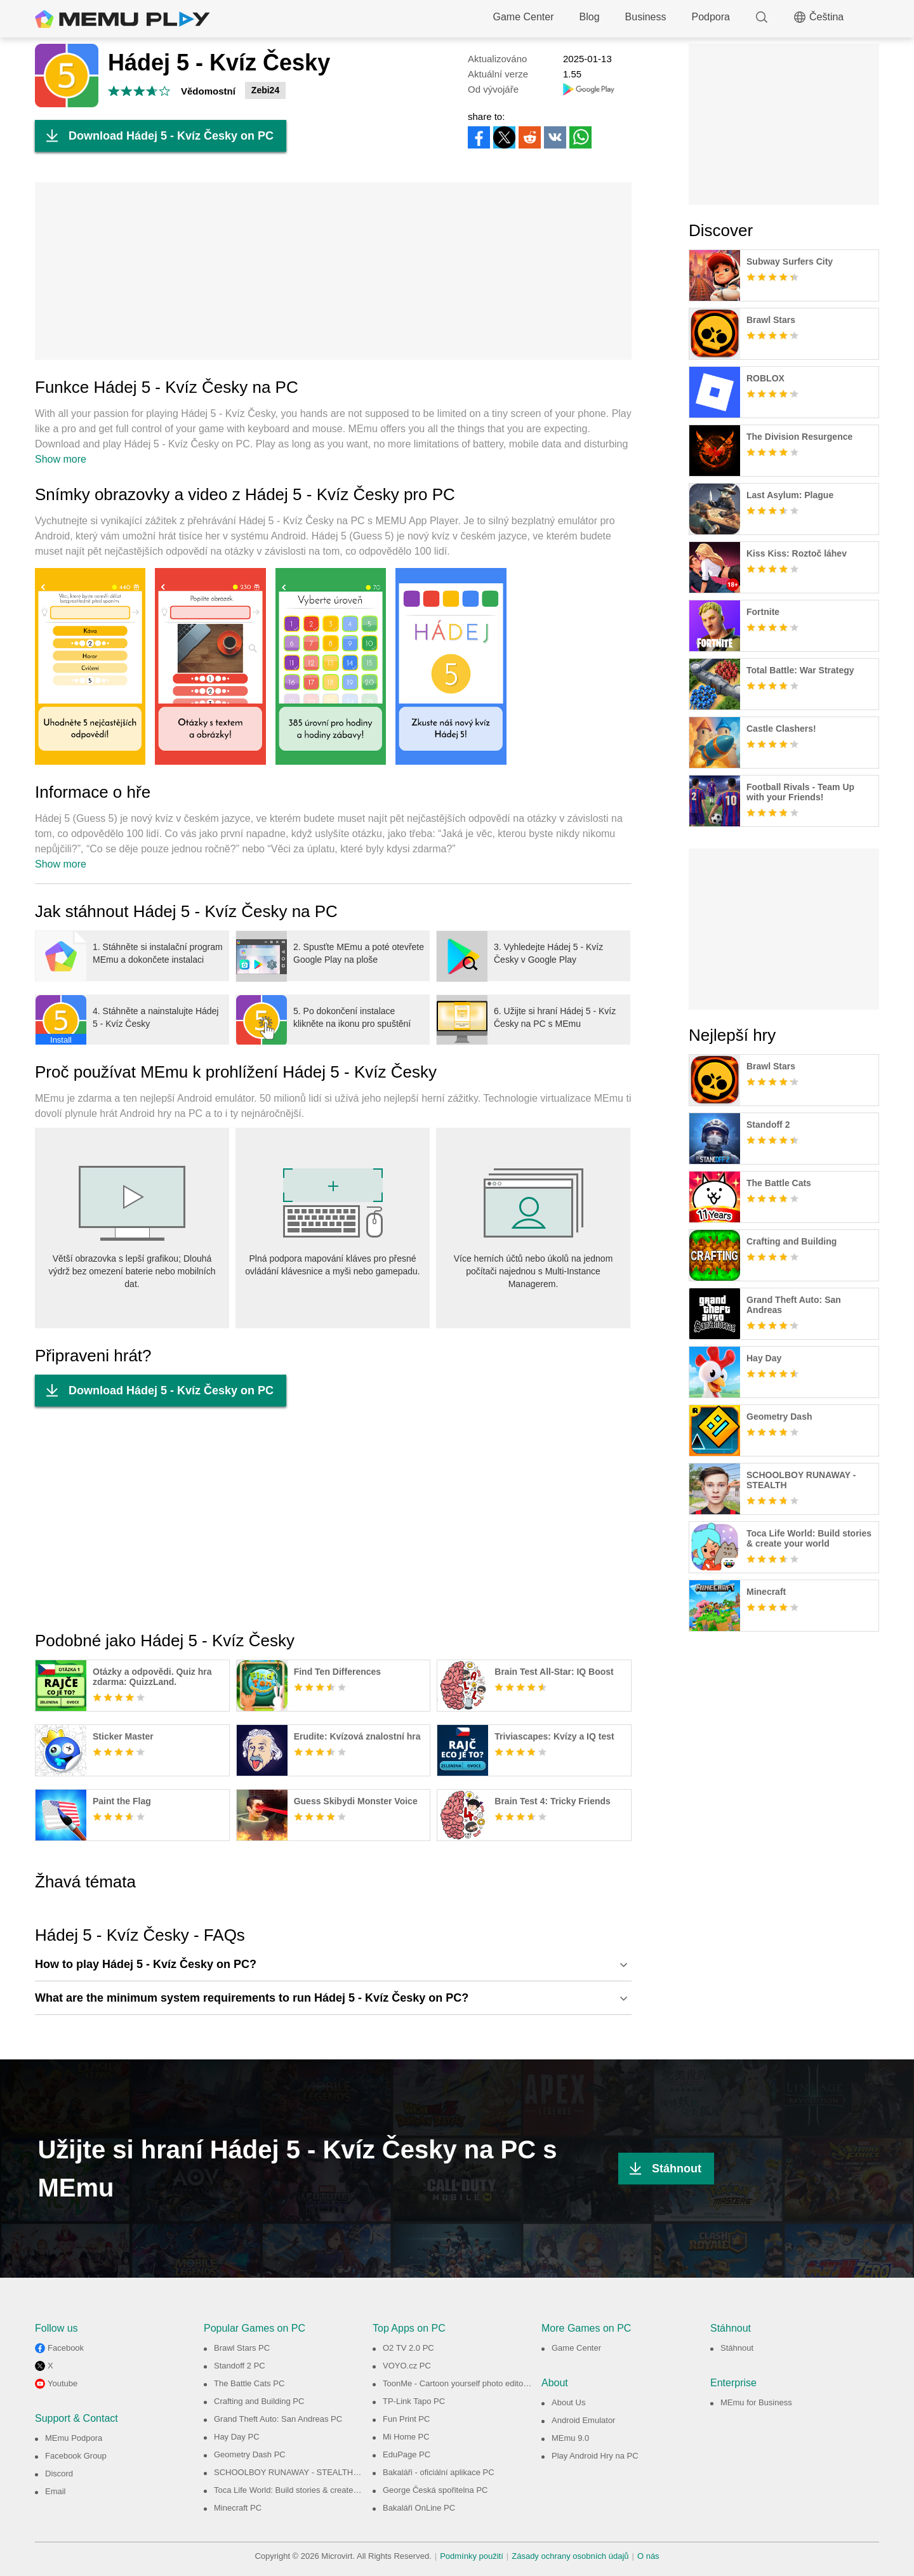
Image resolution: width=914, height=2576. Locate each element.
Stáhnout (659, 2168)
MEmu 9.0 (570, 2438)
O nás (648, 2556)
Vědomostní (208, 91)
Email (55, 2491)
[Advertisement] (333, 271)
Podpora (711, 16)
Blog (590, 16)
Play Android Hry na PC (595, 2455)
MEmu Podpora (73, 2438)
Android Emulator (583, 2420)
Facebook (66, 2348)
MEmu (122, 19)
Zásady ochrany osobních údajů (570, 2556)
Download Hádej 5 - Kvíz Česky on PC (154, 136)
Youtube (62, 2383)
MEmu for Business (756, 2402)
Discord (59, 2473)
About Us (568, 2402)
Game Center (523, 16)
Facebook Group (76, 2455)
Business (645, 16)
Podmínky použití (471, 2556)
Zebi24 (265, 90)
